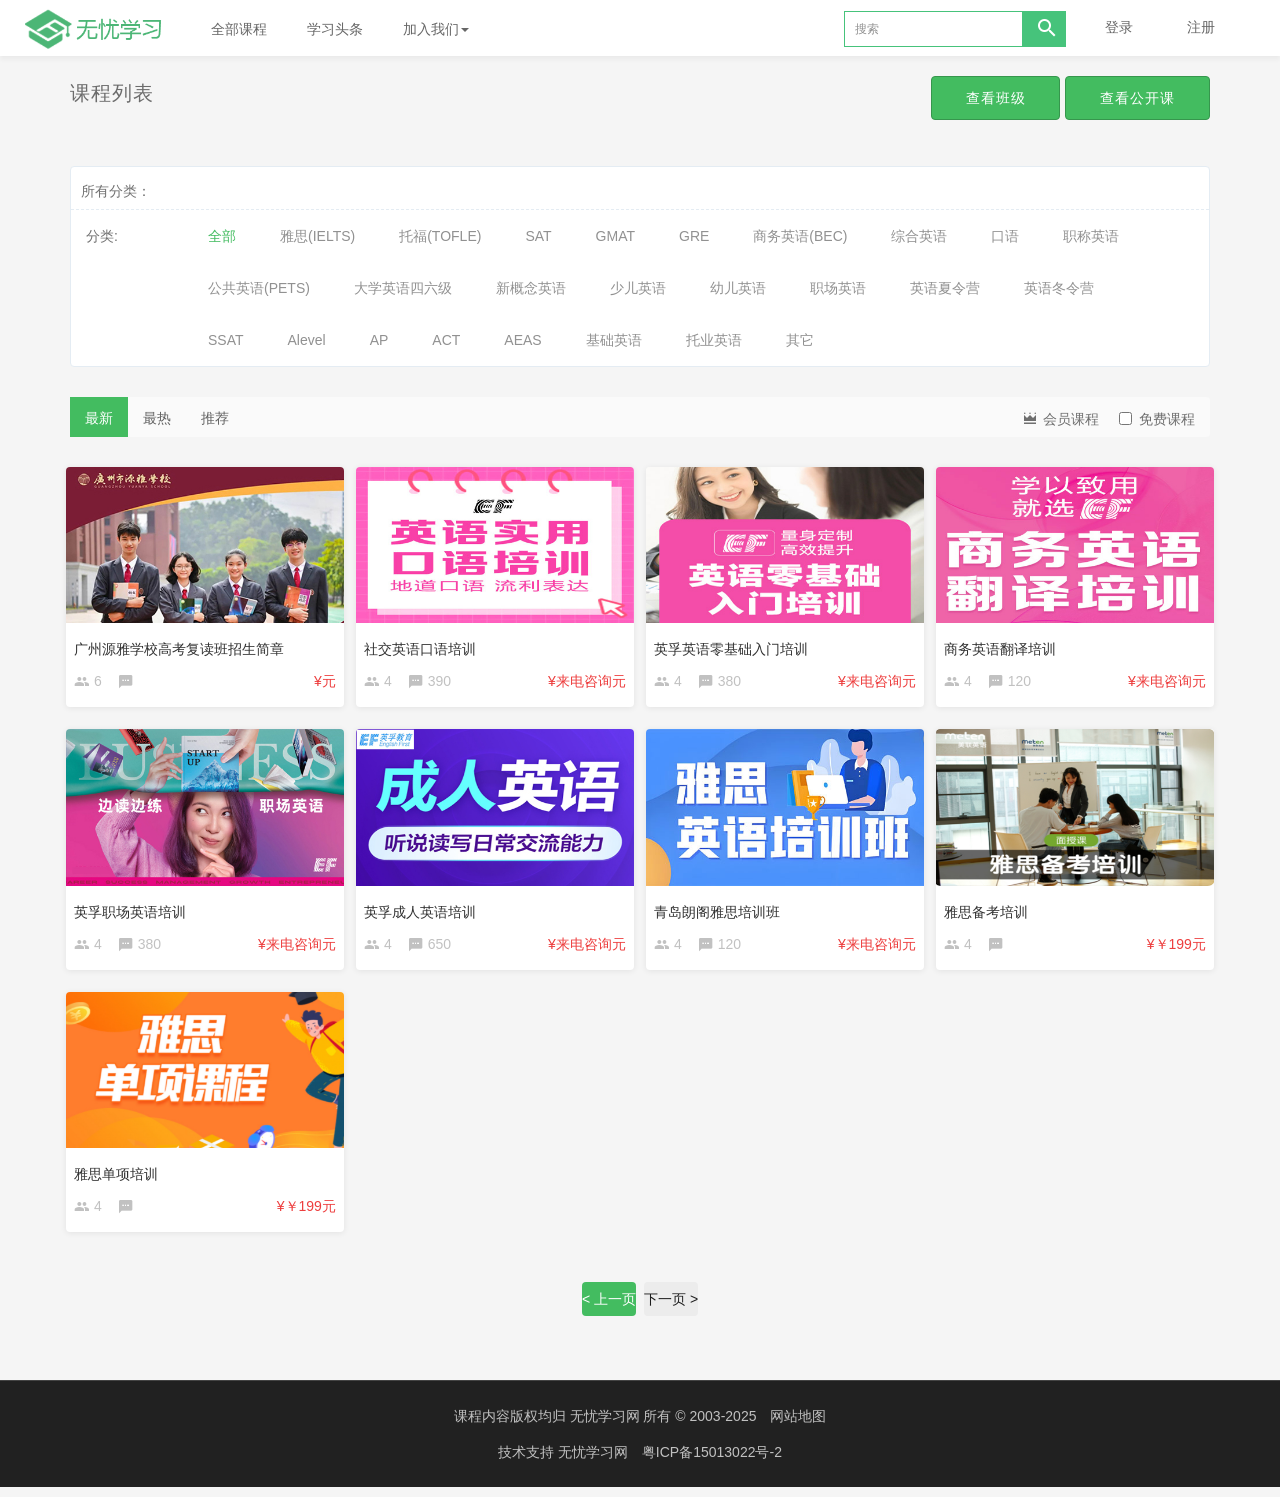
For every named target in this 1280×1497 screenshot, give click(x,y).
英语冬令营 (1059, 288)
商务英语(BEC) (800, 236)
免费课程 (1157, 419)
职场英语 (838, 288)
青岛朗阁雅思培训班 (721, 911)
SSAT (226, 340)
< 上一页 (609, 1310)
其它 (800, 340)
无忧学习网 (605, 1427)
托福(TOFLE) (440, 236)
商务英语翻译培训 (1004, 645)
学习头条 (335, 29)
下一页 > (671, 1310)
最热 (157, 418)
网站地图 (798, 1427)
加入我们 (436, 29)
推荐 (215, 418)
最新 (99, 418)
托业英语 (714, 340)
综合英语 (919, 236)
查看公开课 (1136, 98)
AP (379, 340)
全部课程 (239, 29)
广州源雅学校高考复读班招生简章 (183, 645)
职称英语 (1091, 236)
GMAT (615, 236)
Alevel (307, 340)
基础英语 (614, 340)
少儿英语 (638, 288)
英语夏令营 (945, 288)
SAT (538, 236)
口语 (1005, 236)
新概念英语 (531, 288)
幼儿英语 (738, 288)
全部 (222, 236)
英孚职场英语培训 (134, 911)
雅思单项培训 (120, 1177)
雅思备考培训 (990, 911)
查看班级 (992, 98)
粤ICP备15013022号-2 (712, 1462)
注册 (1201, 27)
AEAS (522, 340)
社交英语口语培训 (424, 645)
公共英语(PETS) (259, 288)
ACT (446, 340)
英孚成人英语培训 (424, 911)
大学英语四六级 (403, 288)
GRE (694, 236)
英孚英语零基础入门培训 (735, 645)
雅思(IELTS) (317, 236)
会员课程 (1060, 417)
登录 (1119, 27)
